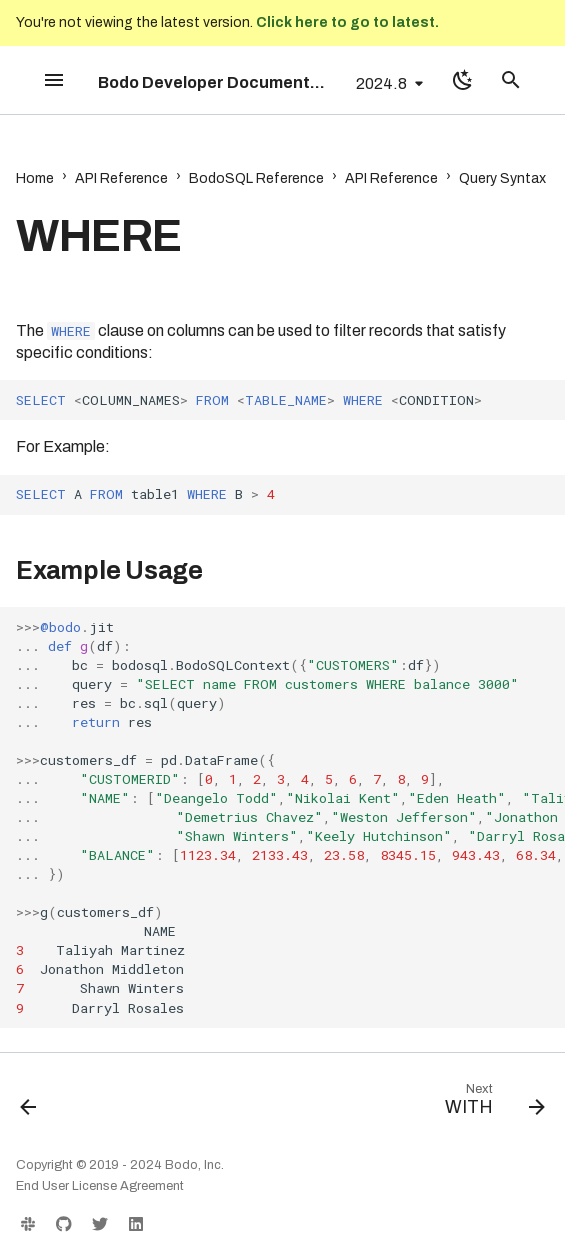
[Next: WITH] (491, 1104)
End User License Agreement (100, 1186)
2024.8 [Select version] (381, 83)
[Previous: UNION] (30, 1104)
